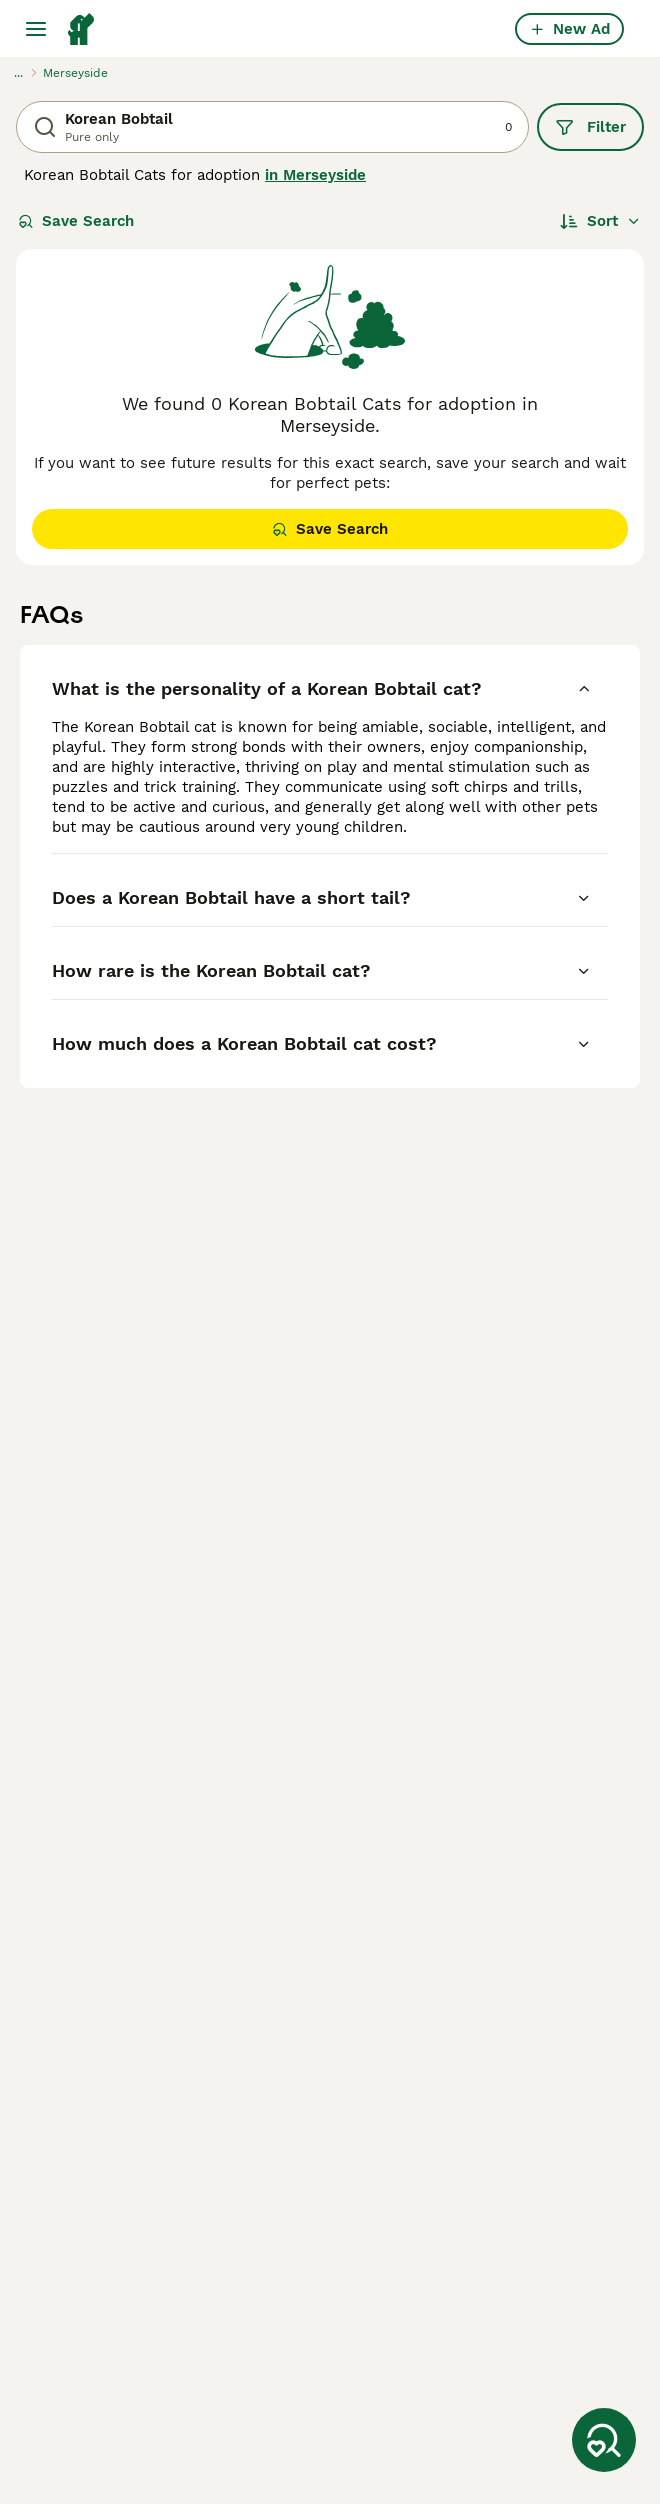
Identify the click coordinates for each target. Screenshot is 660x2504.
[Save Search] (604, 2440)
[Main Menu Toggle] (36, 29)
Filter (590, 127)
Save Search (76, 221)
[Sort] (600, 221)
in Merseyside (315, 175)
